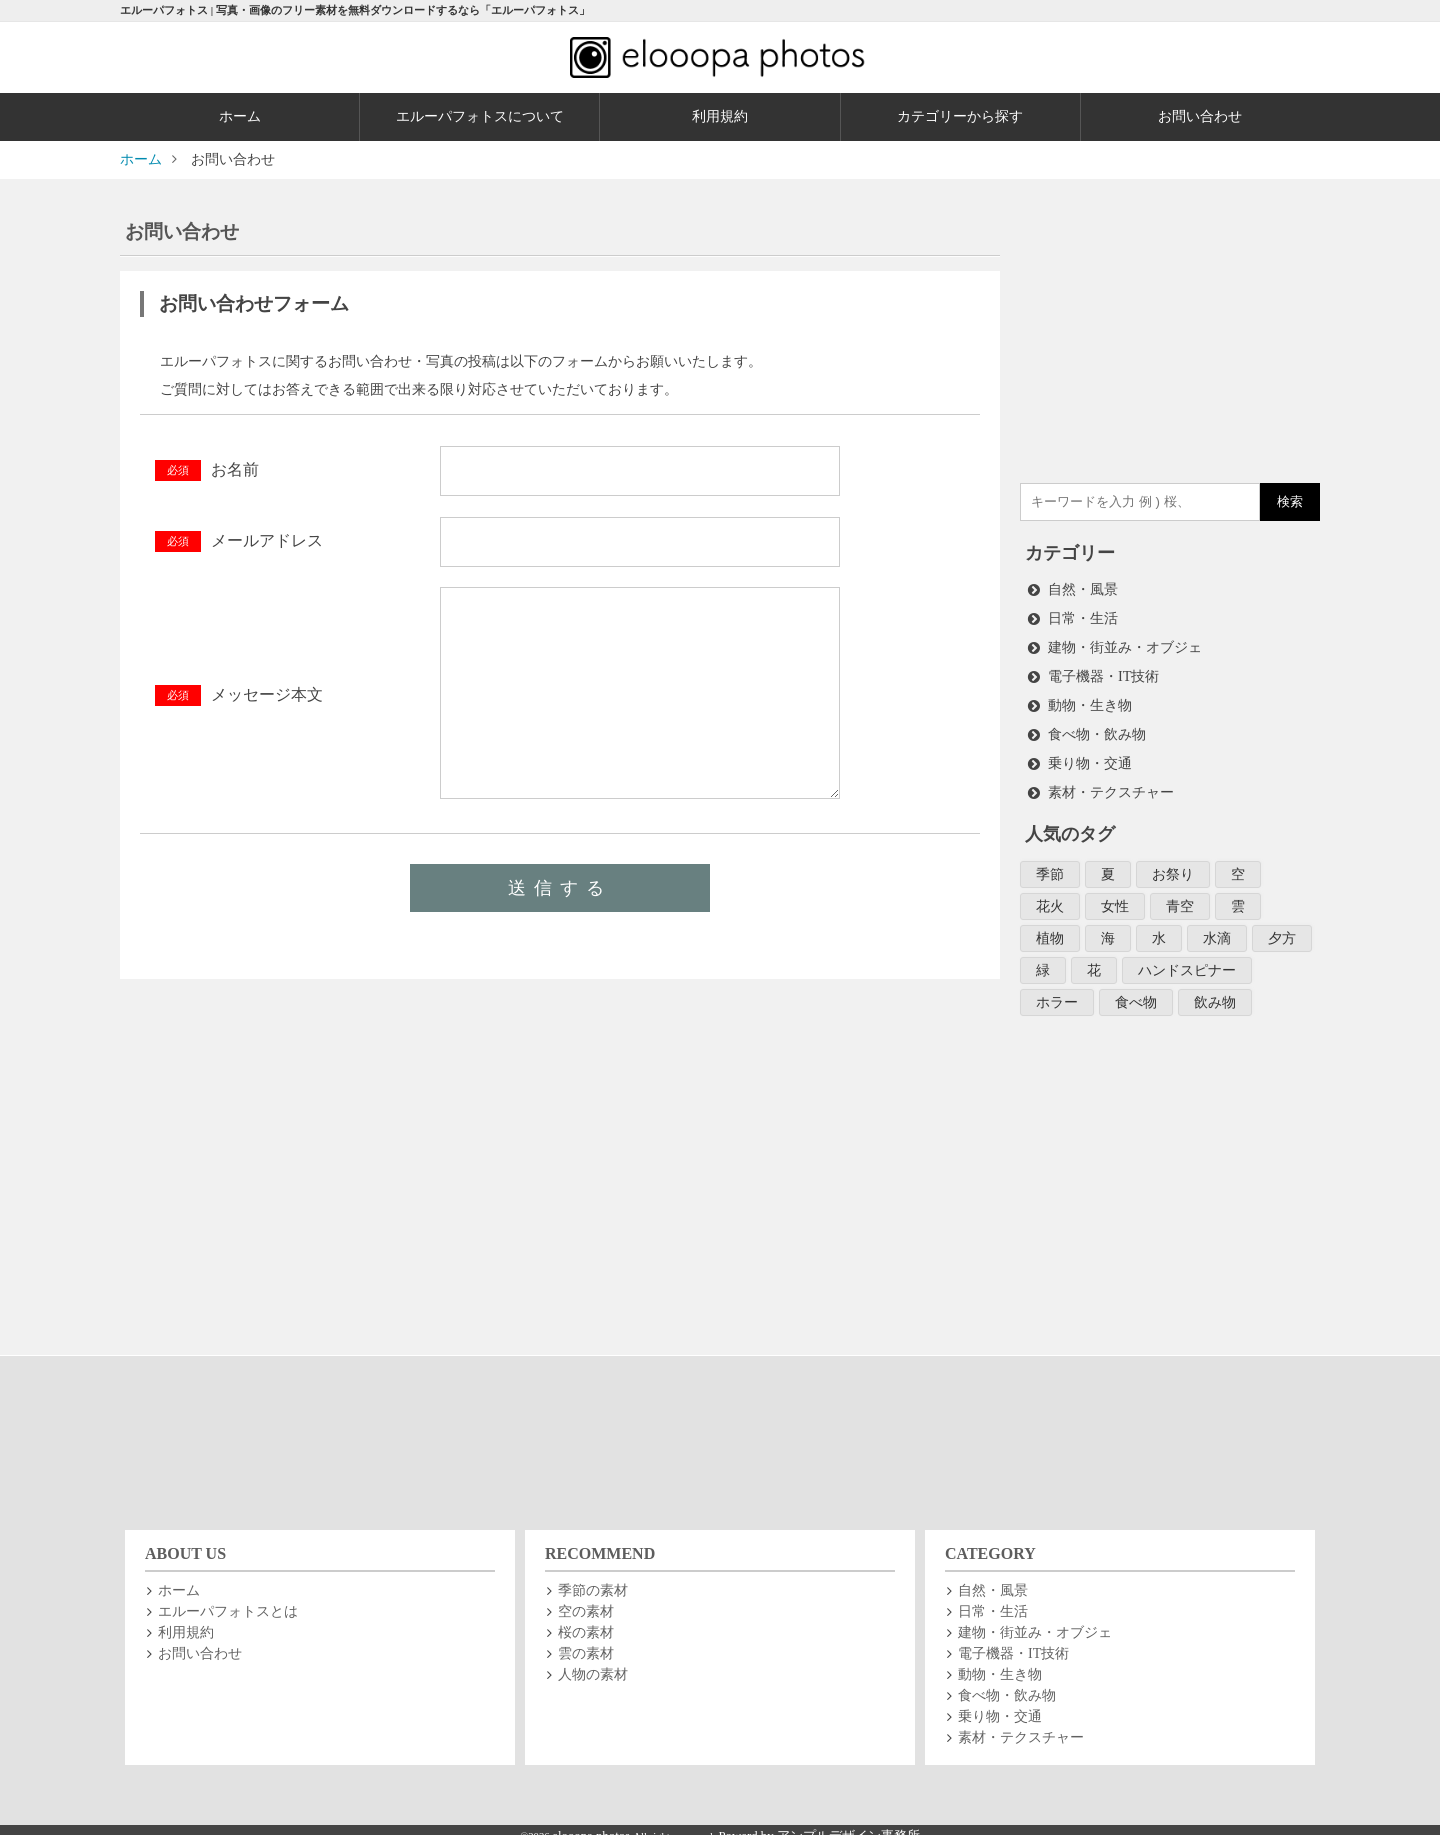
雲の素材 (586, 1640)
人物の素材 (593, 1661)
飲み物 (1215, 989)
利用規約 (720, 116)
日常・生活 (1083, 616)
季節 (1050, 865)
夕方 (1282, 927)
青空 (1180, 896)
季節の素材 (593, 1577)
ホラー (1057, 989)
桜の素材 (586, 1619)
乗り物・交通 (1090, 756)
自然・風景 (1083, 588)
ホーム (240, 116)
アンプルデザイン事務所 (848, 1823)
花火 (1050, 896)
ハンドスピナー (1187, 958)
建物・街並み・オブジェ (1125, 644)
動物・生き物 (1090, 700)
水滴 (1217, 927)
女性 (1115, 896)
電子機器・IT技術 (1103, 672)
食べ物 (1136, 989)
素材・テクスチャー (1111, 784)
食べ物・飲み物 (1097, 728)
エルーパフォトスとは (228, 1598)
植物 (1050, 927)
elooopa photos (592, 1823)
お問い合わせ (1200, 116)
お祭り (1173, 865)
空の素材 (586, 1598)
